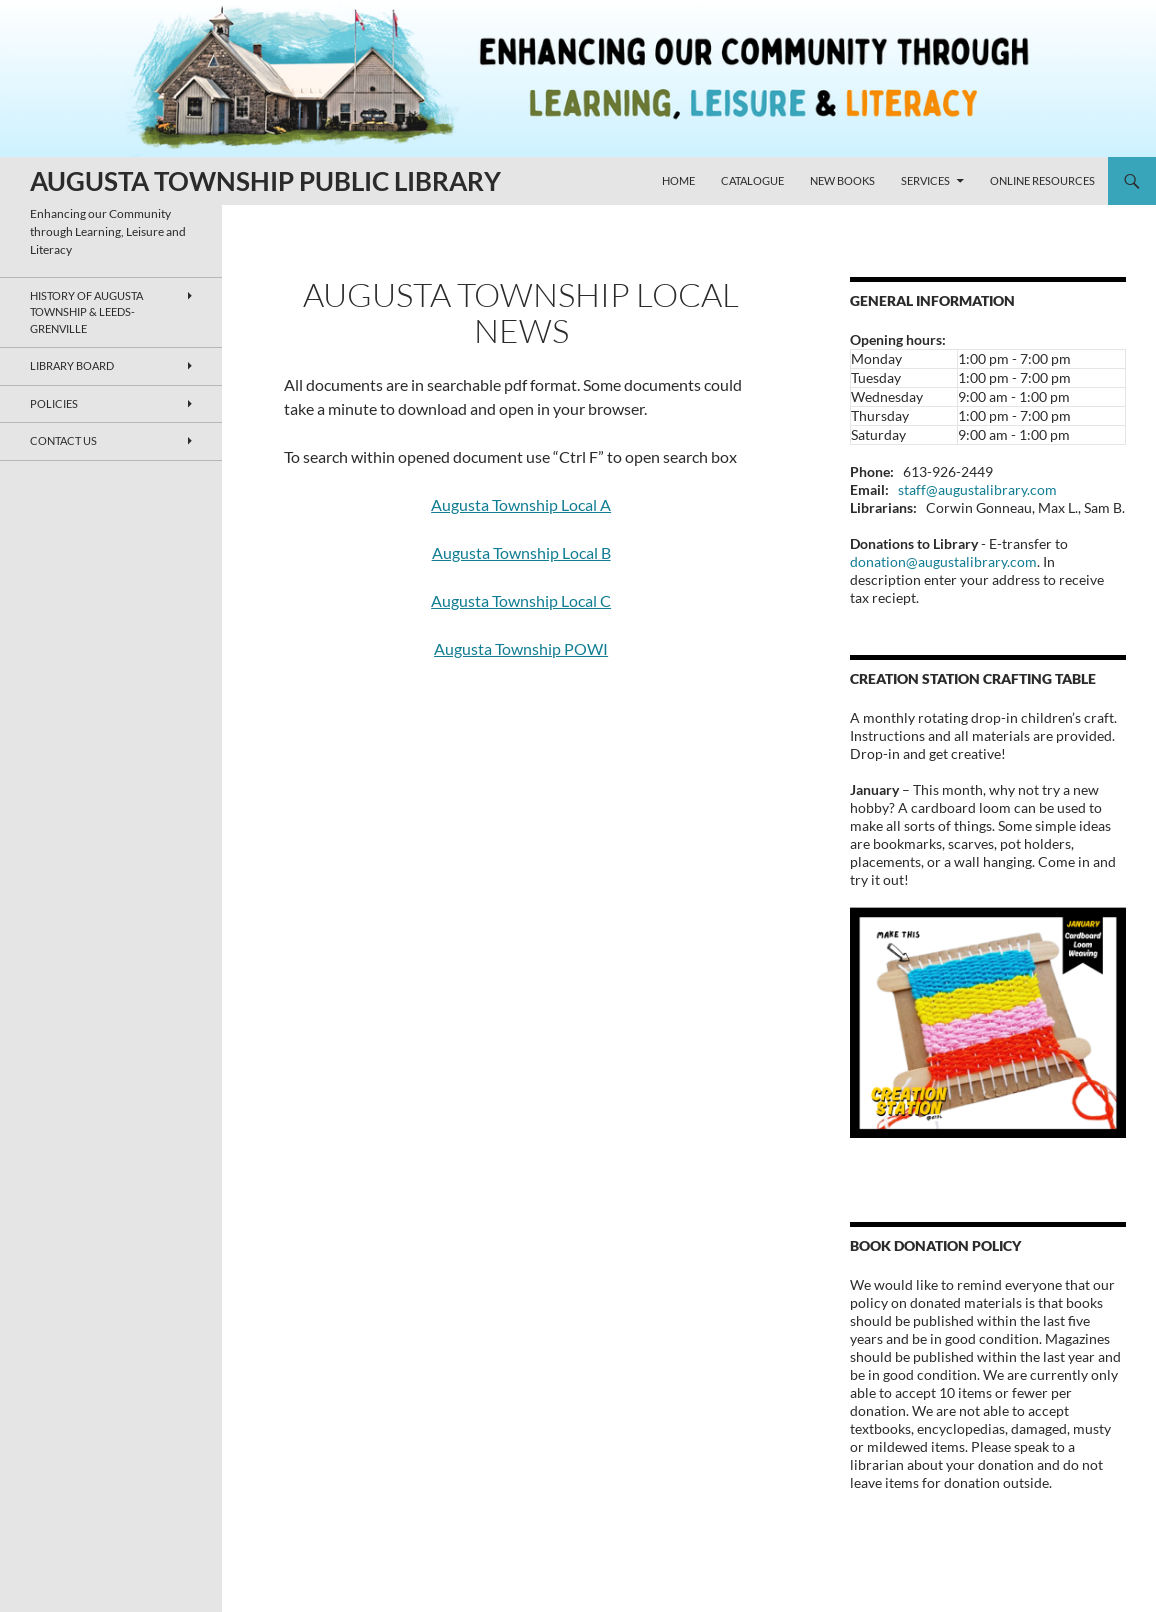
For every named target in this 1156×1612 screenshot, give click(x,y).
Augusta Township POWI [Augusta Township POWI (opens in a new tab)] (521, 648)
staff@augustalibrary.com (977, 489)
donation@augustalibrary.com (943, 561)
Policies (54, 403)
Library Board (72, 365)
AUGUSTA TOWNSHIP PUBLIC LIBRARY (265, 181)
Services (925, 180)
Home (678, 180)
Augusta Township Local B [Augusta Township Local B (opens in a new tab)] (521, 552)
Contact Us (63, 440)
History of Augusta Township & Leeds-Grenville (86, 312)
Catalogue (752, 180)
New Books (842, 180)
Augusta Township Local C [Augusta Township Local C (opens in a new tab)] (521, 600)
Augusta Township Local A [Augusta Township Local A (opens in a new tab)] (521, 504)
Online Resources (1042, 180)
